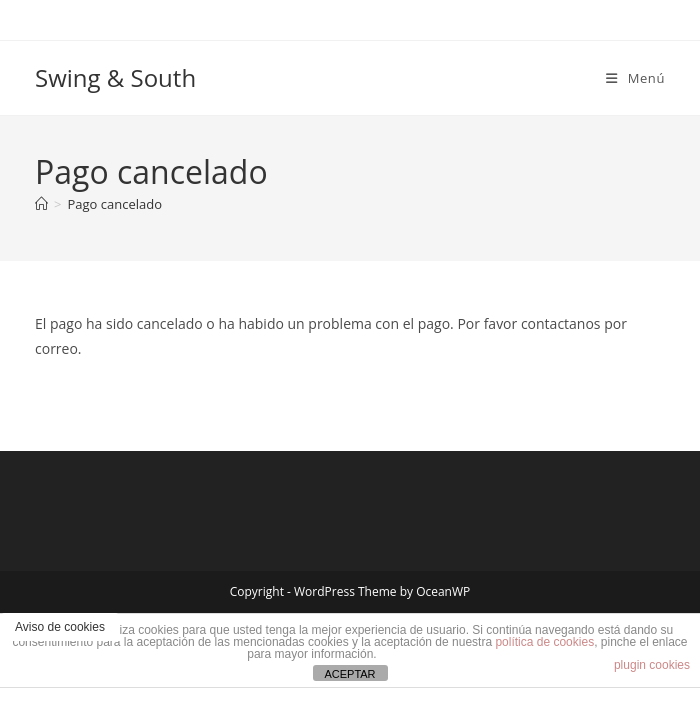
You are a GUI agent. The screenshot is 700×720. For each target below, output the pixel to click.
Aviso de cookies (60, 627)
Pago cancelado (114, 204)
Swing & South (115, 77)
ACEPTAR (349, 674)
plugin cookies (652, 665)
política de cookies (544, 642)
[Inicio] (41, 204)
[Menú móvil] (635, 78)
